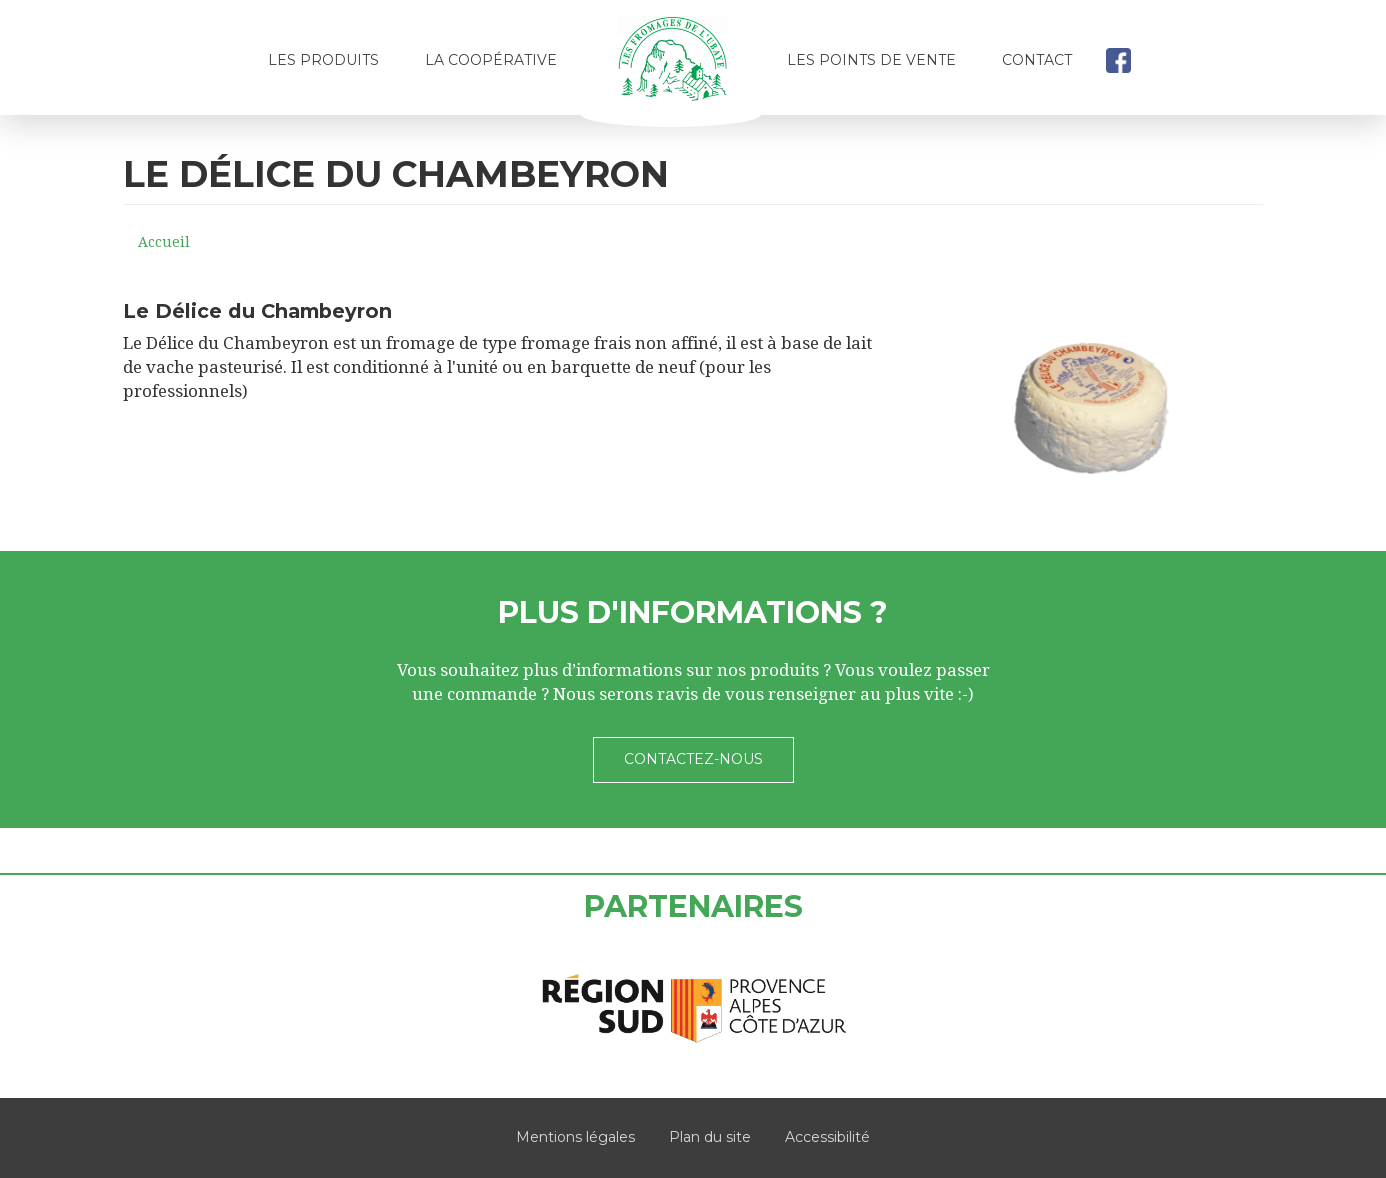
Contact (1037, 60)
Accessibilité (827, 1137)
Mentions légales (575, 1137)
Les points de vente (871, 60)
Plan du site (710, 1137)
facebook (1118, 60)
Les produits (323, 60)
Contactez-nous (693, 759)
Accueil (672, 67)
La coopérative (491, 60)
